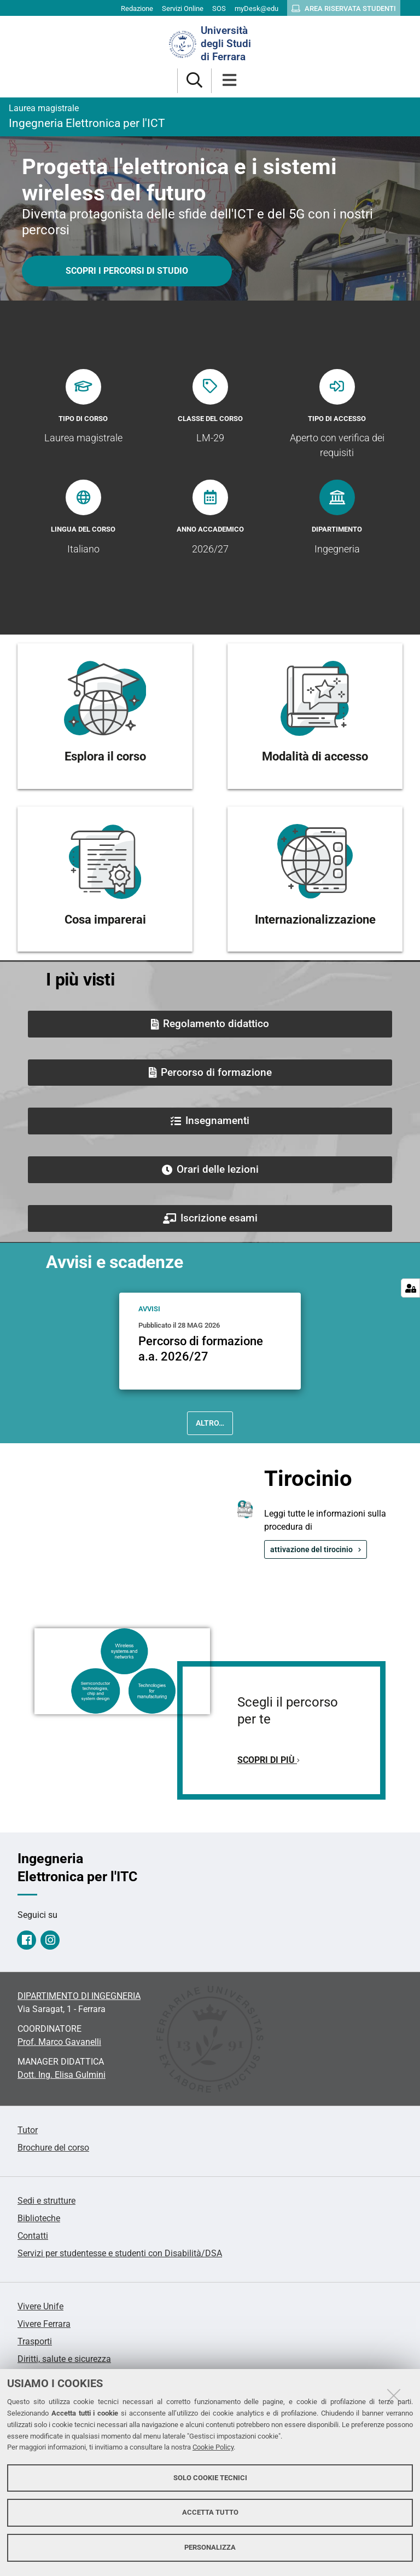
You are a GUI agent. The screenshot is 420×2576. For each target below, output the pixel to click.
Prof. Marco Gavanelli (59, 2042)
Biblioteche (39, 2218)
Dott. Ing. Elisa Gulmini (62, 2075)
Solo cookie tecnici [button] (210, 2478)
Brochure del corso (53, 2147)
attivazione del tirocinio (311, 1549)
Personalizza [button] (210, 2547)
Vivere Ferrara (44, 2324)
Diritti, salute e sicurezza (64, 2359)
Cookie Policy (213, 2447)
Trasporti (35, 2341)
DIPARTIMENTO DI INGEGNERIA (79, 1996)
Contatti (33, 2236)
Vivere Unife (40, 2306)
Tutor (28, 2130)
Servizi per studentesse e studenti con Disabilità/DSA (120, 2253)
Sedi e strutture (46, 2200)
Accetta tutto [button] (210, 2512)
